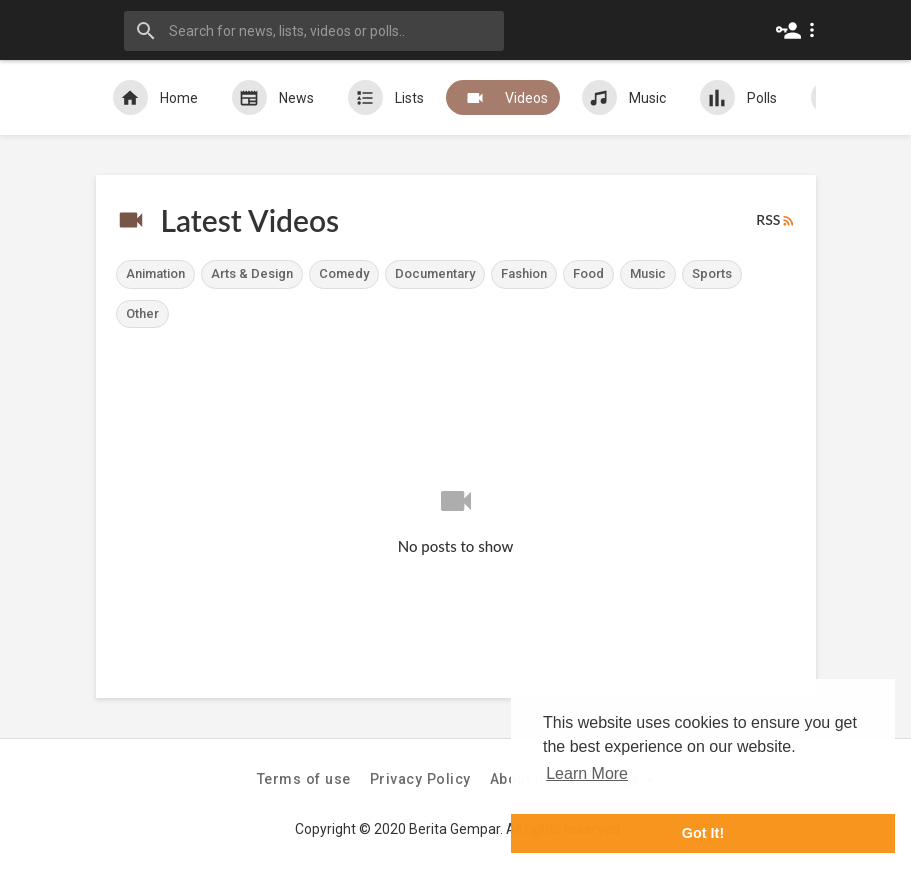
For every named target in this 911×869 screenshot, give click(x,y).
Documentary (435, 273)
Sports (712, 273)
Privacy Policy (420, 779)
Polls (738, 97)
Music (624, 97)
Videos (503, 97)
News (273, 97)
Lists (386, 97)
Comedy (344, 273)
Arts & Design (252, 273)
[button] (799, 30)
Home (155, 97)
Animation (155, 273)
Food (588, 273)
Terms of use (304, 779)
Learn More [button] (587, 773)
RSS (775, 220)
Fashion (524, 273)
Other (142, 313)
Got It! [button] (703, 833)
